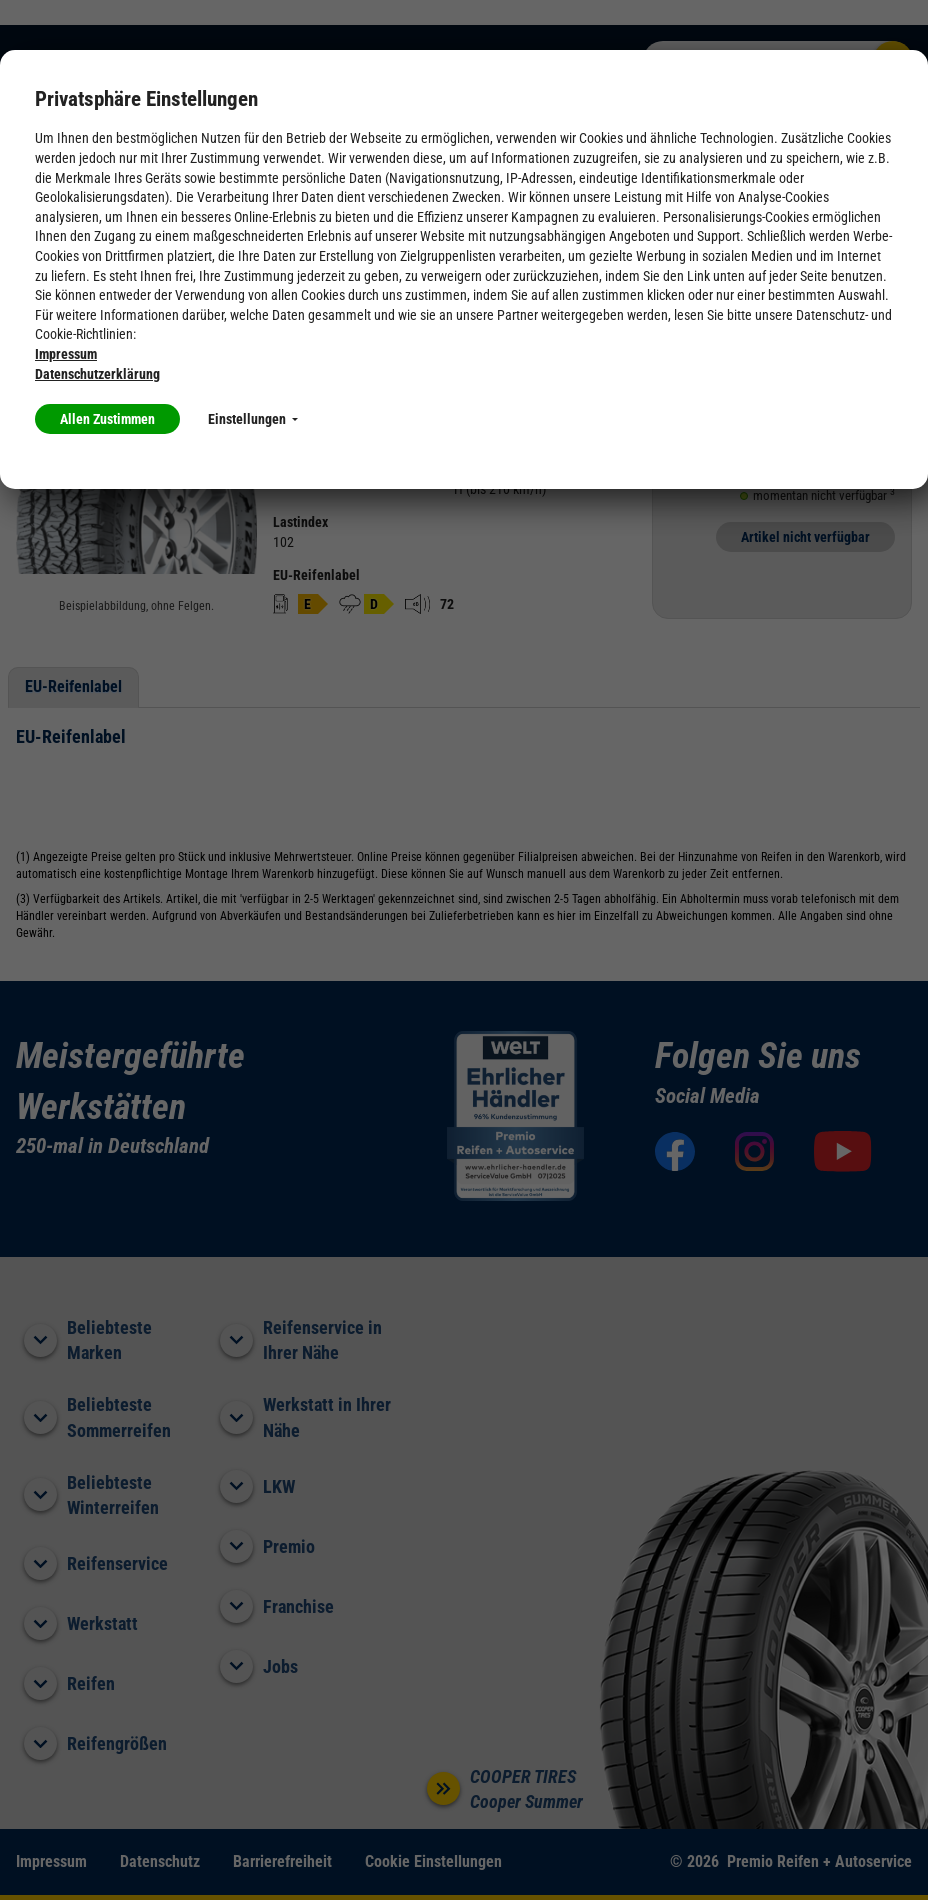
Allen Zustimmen (107, 419)
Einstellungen (253, 419)
